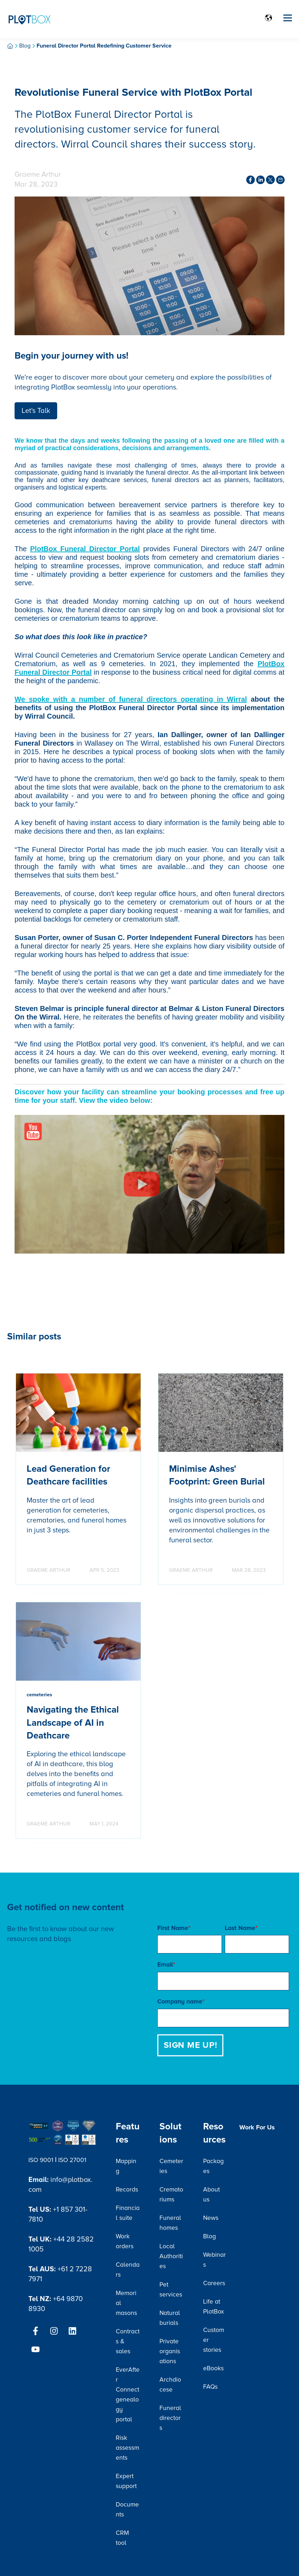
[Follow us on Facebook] (35, 2331)
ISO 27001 (72, 2160)
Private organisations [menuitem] (169, 2351)
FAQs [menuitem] (210, 2386)
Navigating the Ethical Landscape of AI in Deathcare (73, 1722)
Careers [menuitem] (214, 2283)
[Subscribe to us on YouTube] (35, 2349)
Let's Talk (36, 411)
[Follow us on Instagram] (54, 2331)
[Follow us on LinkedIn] (72, 2331)
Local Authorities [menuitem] (171, 2256)
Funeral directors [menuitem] (170, 2418)
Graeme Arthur (38, 174)
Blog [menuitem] (209, 2236)
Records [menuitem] (127, 2189)
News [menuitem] (210, 2218)
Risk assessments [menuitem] (127, 2447)
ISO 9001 (40, 2160)
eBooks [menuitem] (213, 2368)
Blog (25, 45)
